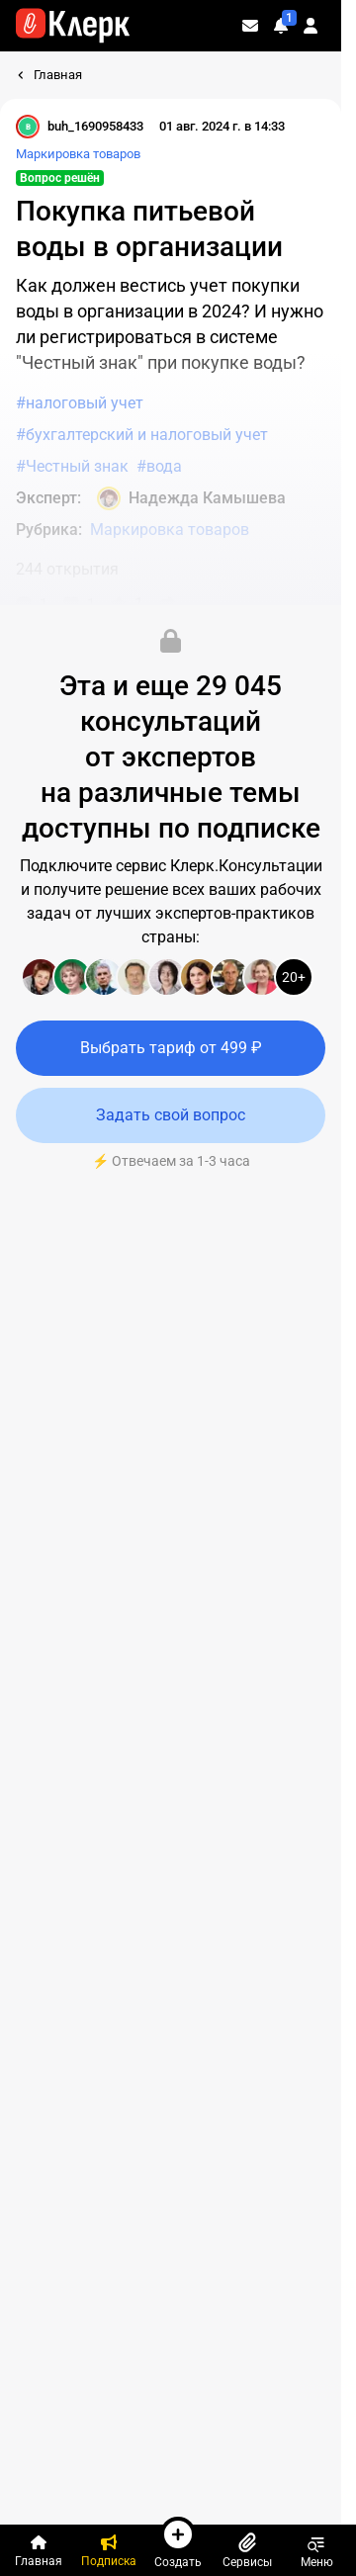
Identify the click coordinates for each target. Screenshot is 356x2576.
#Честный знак (72, 466)
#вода (159, 466)
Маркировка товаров (78, 153)
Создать (178, 2542)
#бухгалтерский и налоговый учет (142, 434)
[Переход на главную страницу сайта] (73, 26)
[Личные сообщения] (250, 26)
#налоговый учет (79, 403)
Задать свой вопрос (170, 1115)
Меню (317, 2550)
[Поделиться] (167, 603)
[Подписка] (107, 2550)
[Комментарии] (31, 603)
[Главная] (38, 2550)
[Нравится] (79, 603)
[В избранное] (127, 603)
